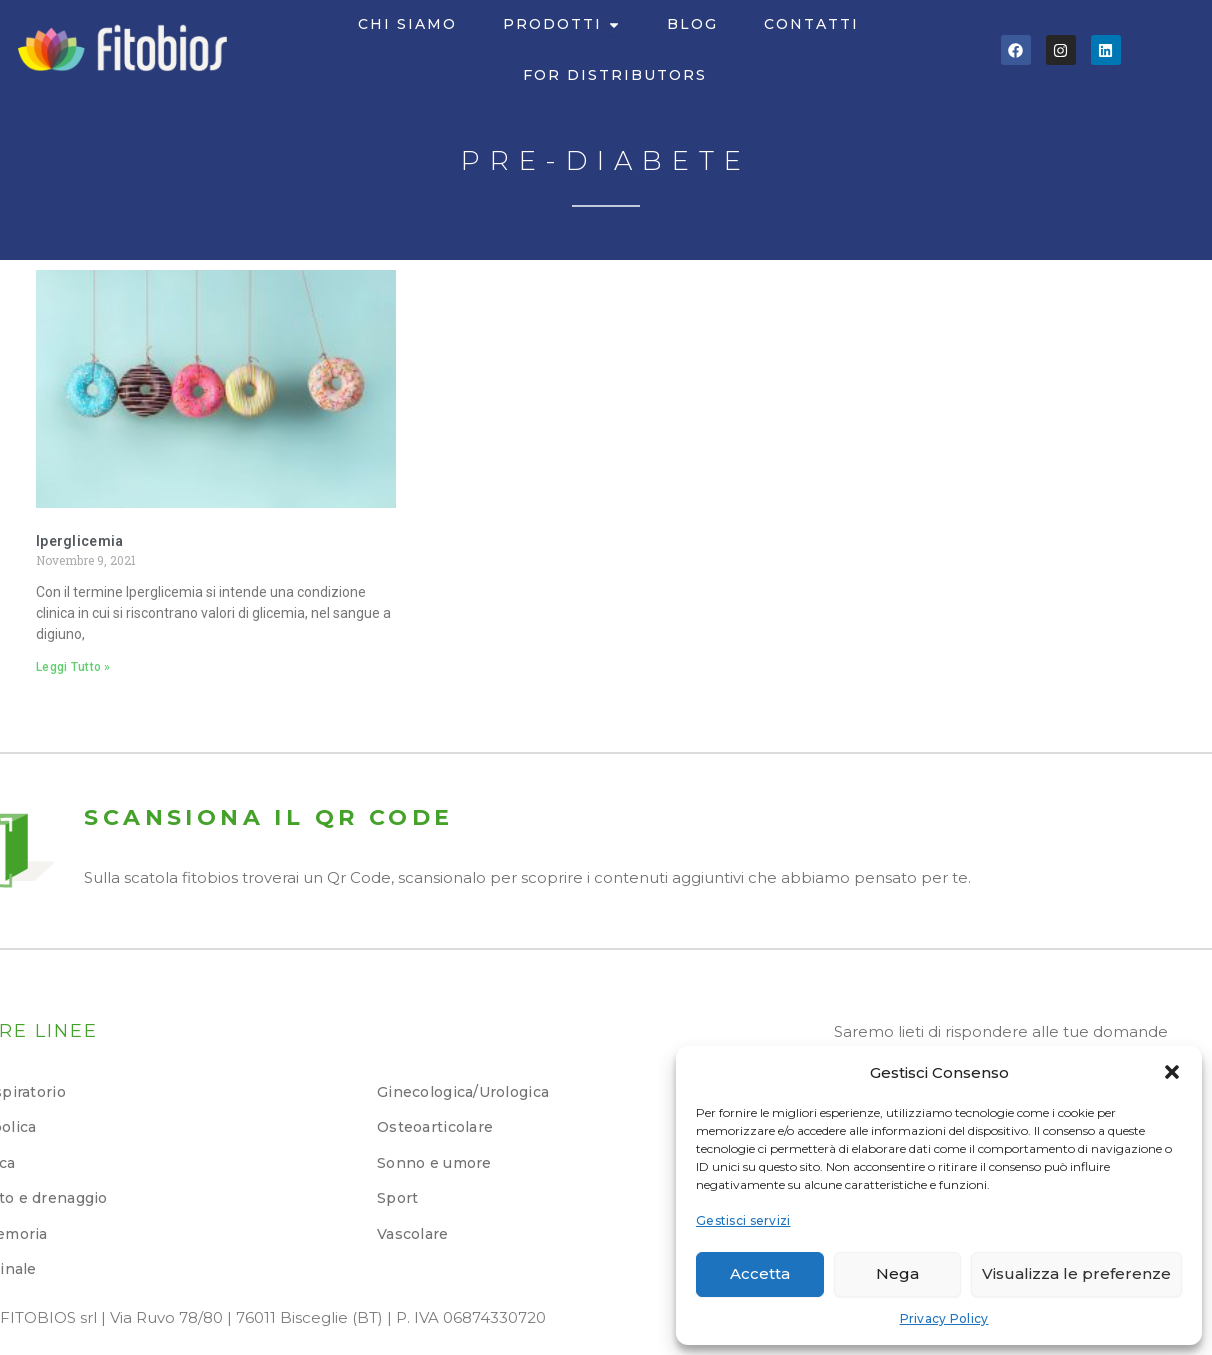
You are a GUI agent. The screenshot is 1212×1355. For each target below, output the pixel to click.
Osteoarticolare (435, 1127)
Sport (397, 1198)
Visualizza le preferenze (1076, 1273)
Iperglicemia (79, 541)
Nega (897, 1273)
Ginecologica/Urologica (463, 1092)
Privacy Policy (944, 1318)
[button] (1172, 1072)
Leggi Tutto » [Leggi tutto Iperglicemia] (73, 667)
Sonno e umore (434, 1163)
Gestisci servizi (743, 1220)
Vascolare (413, 1234)
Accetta (760, 1273)
